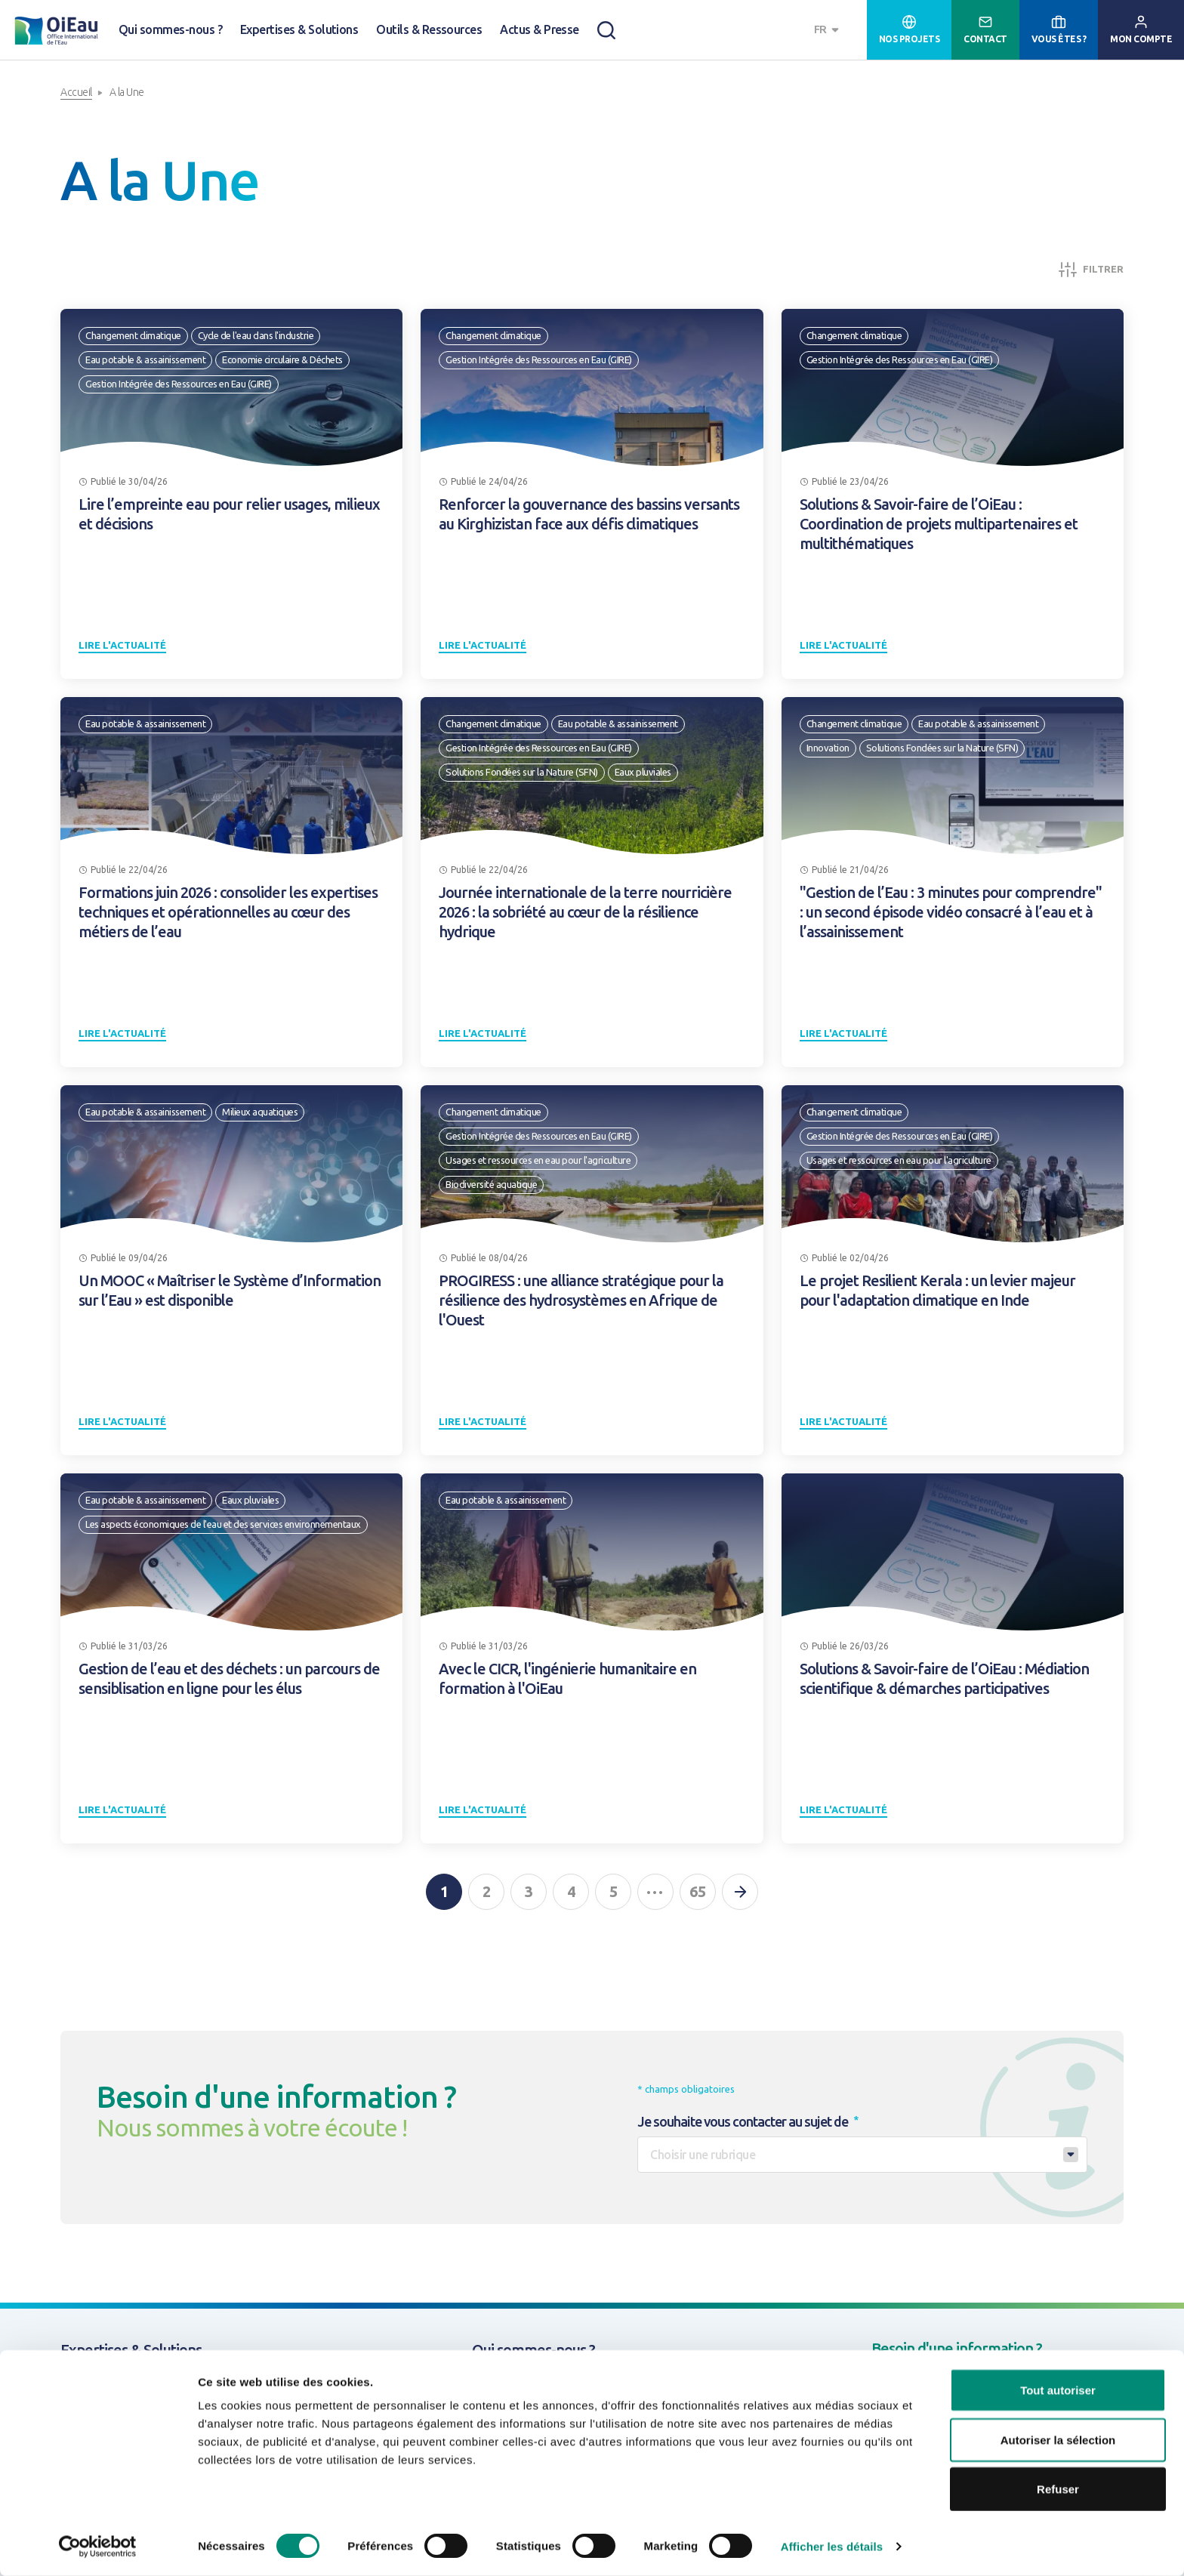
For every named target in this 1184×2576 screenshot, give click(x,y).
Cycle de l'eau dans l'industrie (256, 335)
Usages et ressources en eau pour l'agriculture (538, 1160)
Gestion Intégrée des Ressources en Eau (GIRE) (178, 383)
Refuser (1058, 2488)
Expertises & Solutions (299, 29)
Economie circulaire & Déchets (282, 359)
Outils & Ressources (429, 29)
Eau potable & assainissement (145, 359)
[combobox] (828, 30)
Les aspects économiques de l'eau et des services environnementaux (223, 1524)
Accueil (76, 92)
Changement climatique (133, 335)
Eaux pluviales (643, 772)
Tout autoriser (1058, 2389)
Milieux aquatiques (260, 1111)
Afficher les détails (832, 2546)
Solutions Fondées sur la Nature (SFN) (522, 772)
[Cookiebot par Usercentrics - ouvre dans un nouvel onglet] (98, 2546)
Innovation (827, 747)
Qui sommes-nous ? (170, 29)
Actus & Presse (539, 29)
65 (697, 1891)
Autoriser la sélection (1058, 2439)
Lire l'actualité (122, 645)
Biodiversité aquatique (491, 1184)
